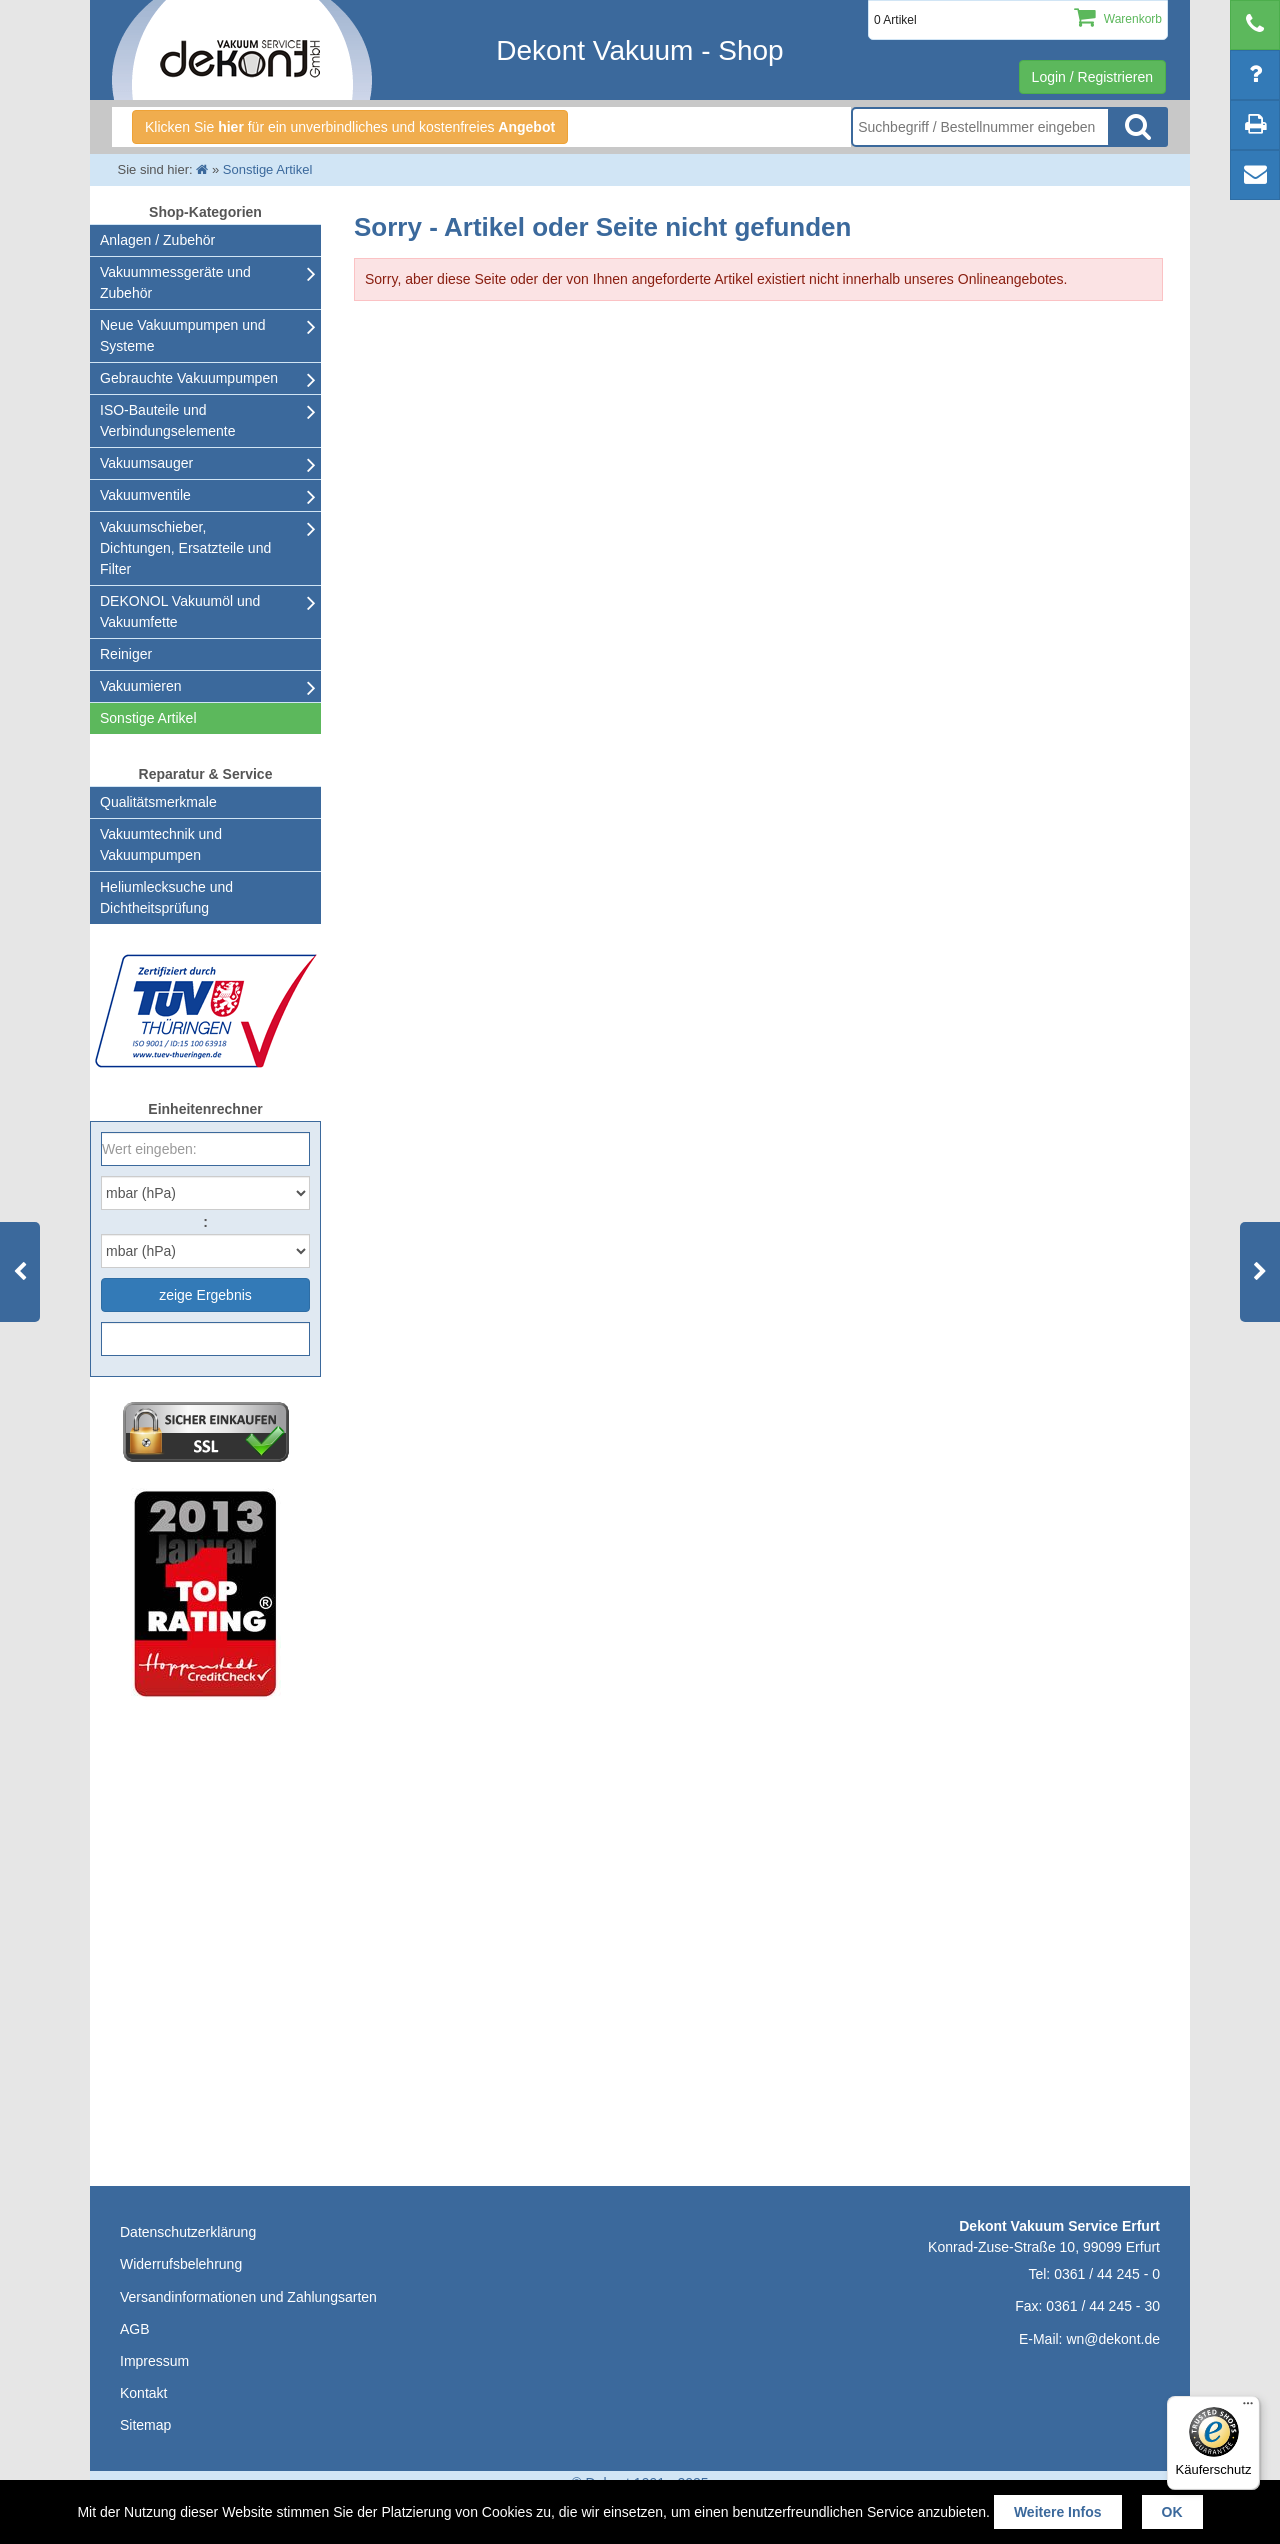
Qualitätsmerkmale (158, 802)
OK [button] (1172, 2512)
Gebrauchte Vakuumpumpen (189, 378)
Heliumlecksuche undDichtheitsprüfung (166, 897)
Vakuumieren (140, 686)
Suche (1138, 127)
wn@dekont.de (1113, 2339)
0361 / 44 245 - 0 (1107, 2274)
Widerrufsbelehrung (181, 2264)
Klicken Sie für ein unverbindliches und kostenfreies (350, 127)
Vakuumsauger (146, 463)
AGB (135, 2329)
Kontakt (143, 2393)
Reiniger (126, 654)
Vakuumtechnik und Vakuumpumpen (161, 844)
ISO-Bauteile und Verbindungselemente (167, 420)
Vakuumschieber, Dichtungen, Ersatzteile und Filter (185, 548)
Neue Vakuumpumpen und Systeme (183, 335)
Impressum (154, 2361)
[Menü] (1248, 2408)
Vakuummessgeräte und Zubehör (175, 282)
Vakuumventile (145, 495)
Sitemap (145, 2425)
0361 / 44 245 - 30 (1103, 2306)
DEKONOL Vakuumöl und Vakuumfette (180, 611)
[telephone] (1255, 25)
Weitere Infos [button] (1058, 2512)
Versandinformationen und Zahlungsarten (248, 2297)
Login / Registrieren (1092, 77)
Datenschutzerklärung (188, 2232)
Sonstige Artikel (148, 718)
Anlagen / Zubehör (157, 240)
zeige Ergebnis (205, 1295)
